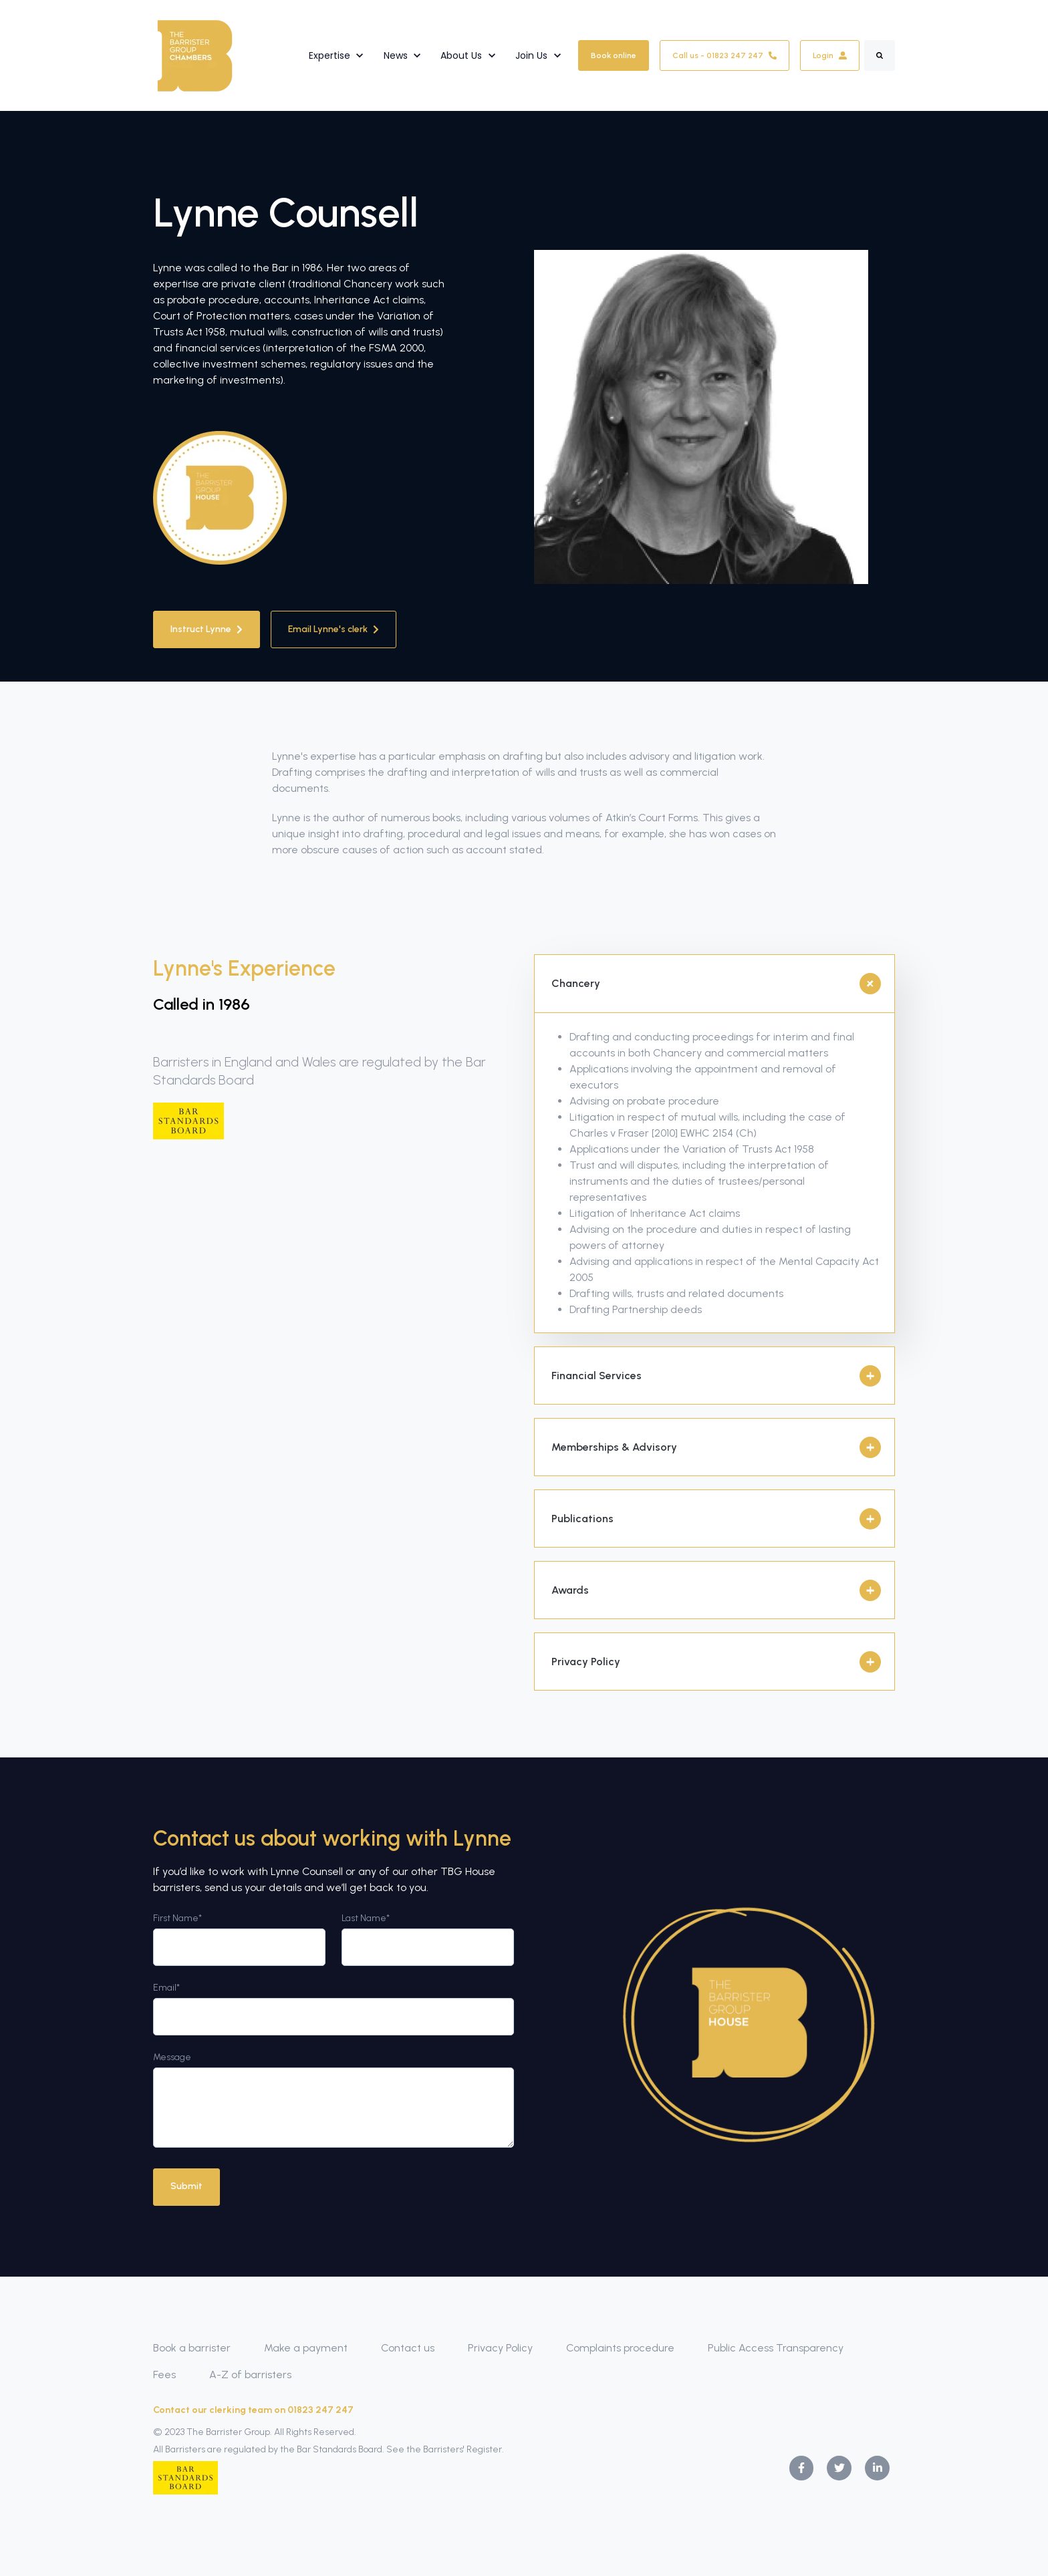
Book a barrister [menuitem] (192, 2347)
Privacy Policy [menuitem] (500, 2347)
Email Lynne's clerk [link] (333, 629)
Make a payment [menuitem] (306, 2347)
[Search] (879, 55)
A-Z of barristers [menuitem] (250, 2374)
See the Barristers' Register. (445, 2449)
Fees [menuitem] (164, 2374)
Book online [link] (613, 55)
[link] (195, 54)
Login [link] (830, 55)
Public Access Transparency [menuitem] (775, 2347)
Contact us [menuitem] (407, 2347)
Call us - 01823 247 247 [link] (724, 55)
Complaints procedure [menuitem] (620, 2347)
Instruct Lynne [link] (206, 629)
